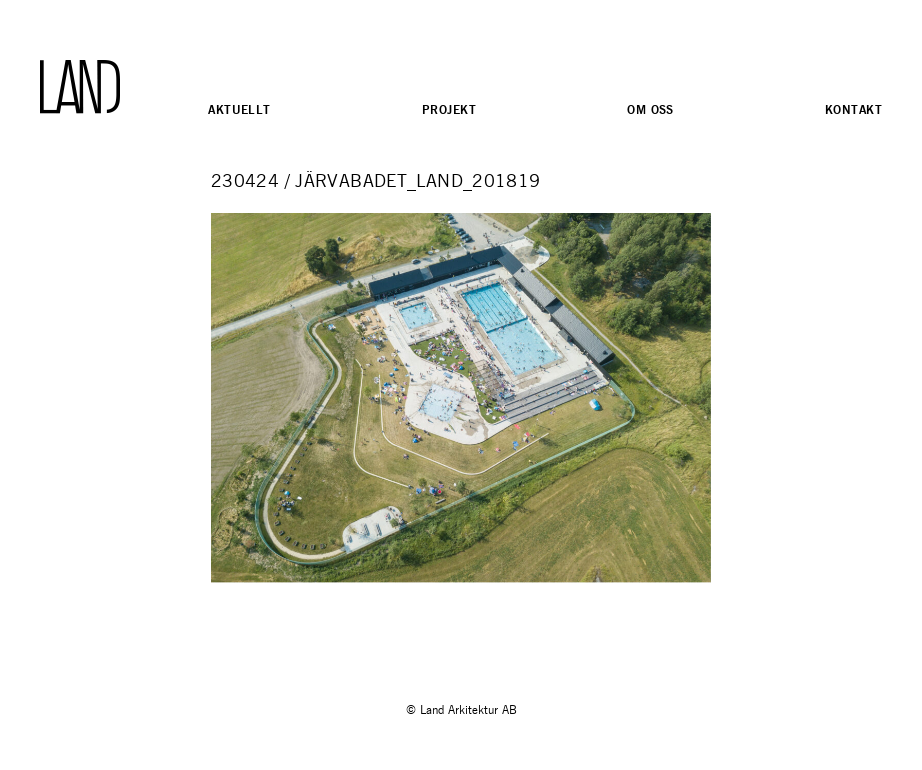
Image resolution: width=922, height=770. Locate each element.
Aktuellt (239, 109)
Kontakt (853, 109)
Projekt (449, 109)
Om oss (650, 109)
